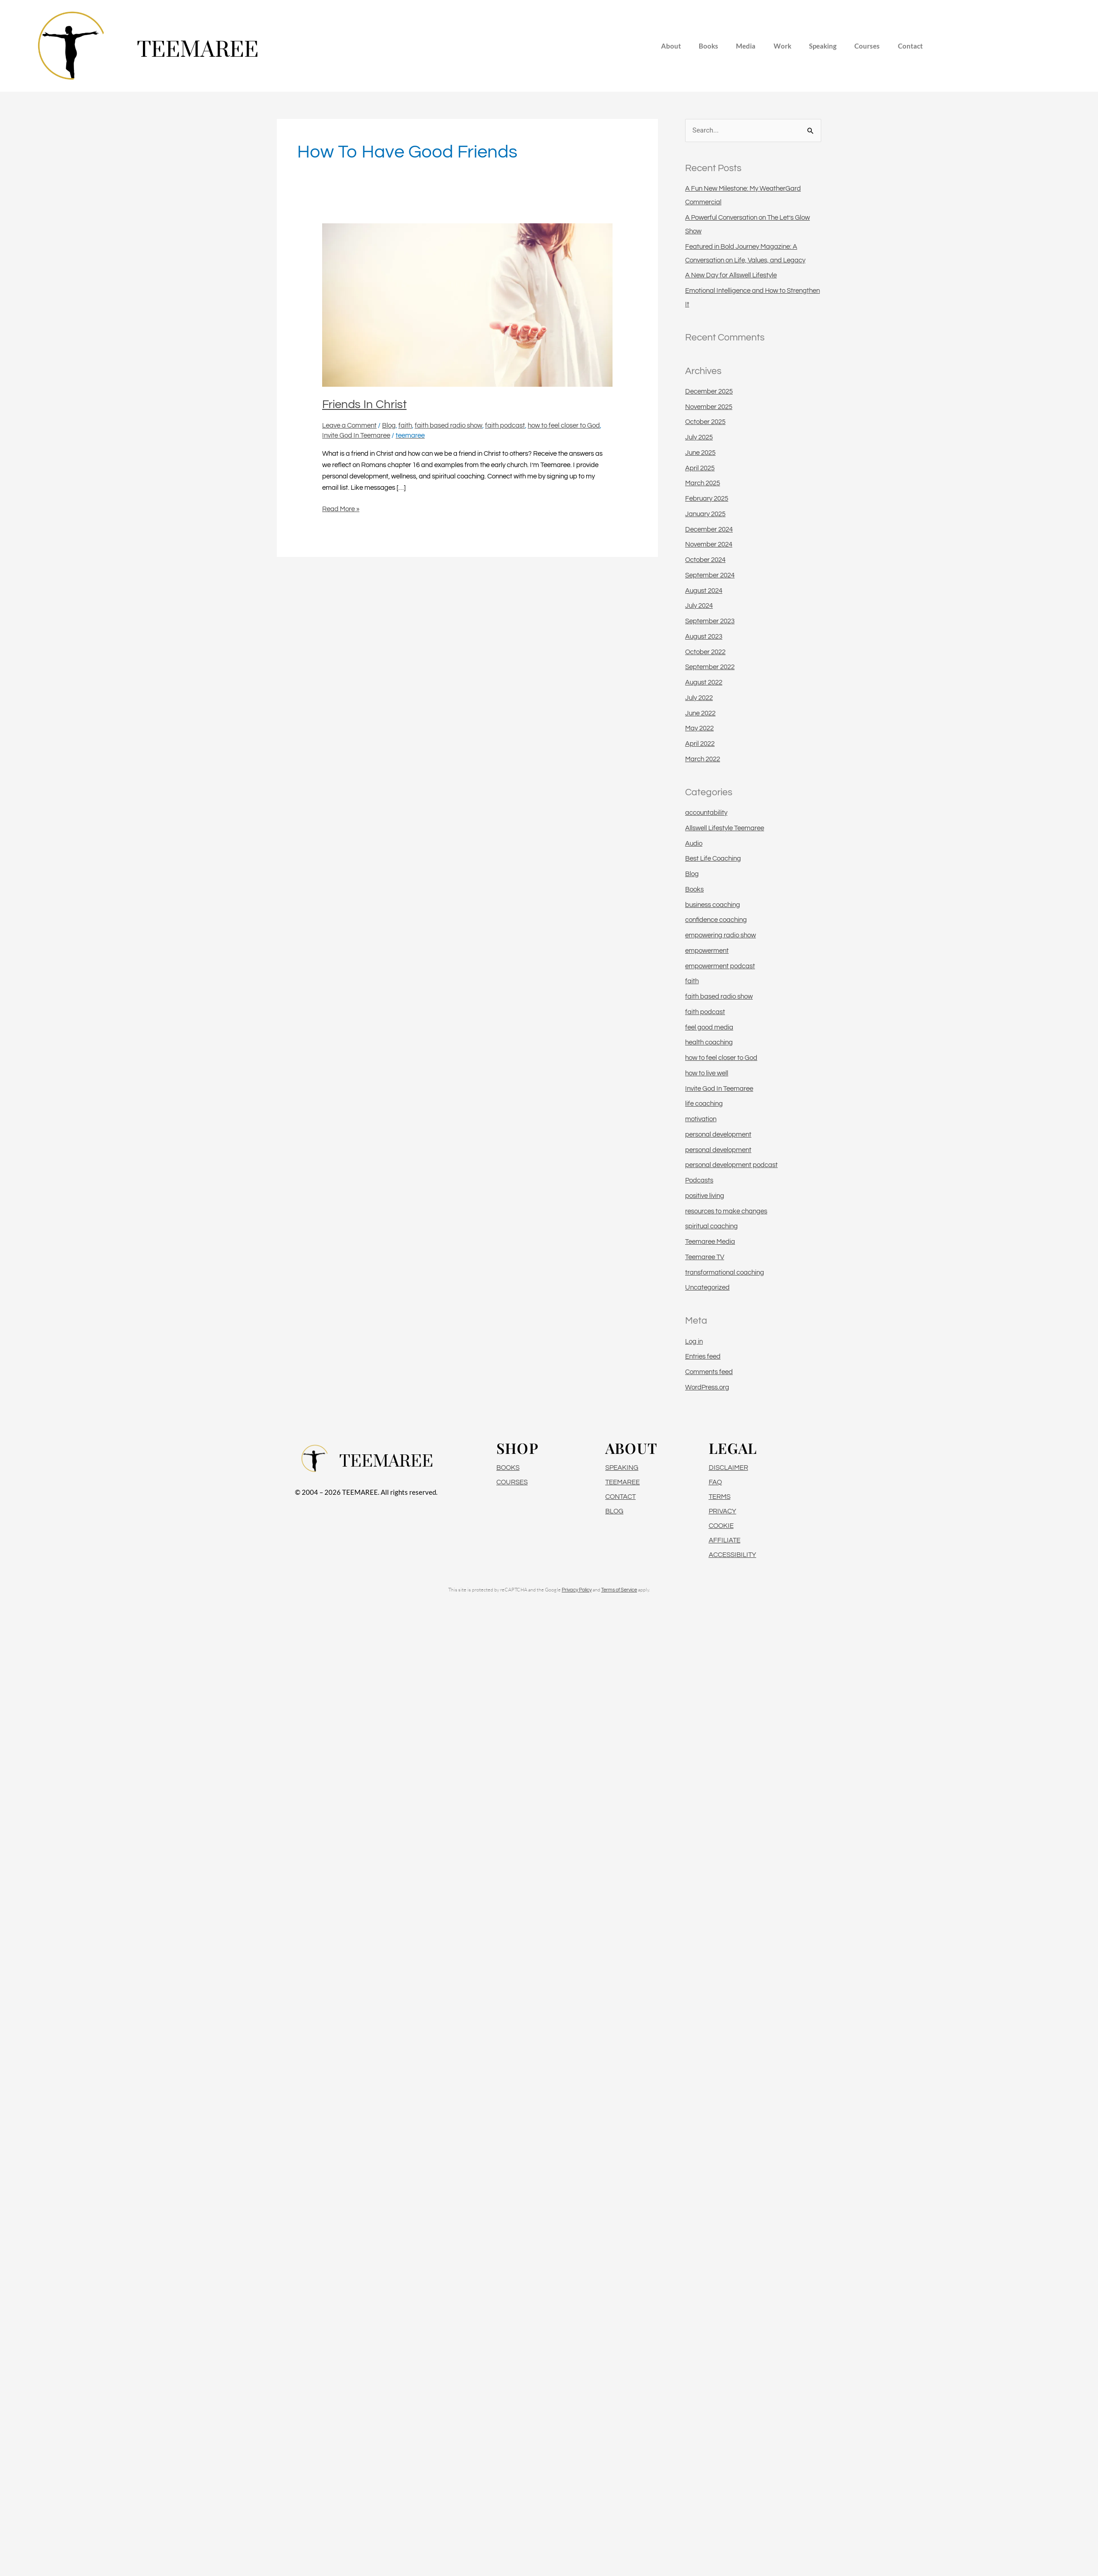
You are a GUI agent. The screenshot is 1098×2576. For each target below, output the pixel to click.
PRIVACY (722, 1511)
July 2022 (699, 697)
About (670, 46)
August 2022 (703, 682)
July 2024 (699, 605)
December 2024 (709, 529)
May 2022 (699, 728)
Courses (868, 46)
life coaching (704, 1103)
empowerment (707, 950)
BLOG (614, 1511)
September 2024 (710, 575)
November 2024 (708, 544)
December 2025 (709, 391)
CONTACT (620, 1496)
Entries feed (703, 1356)
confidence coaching (716, 919)
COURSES (512, 1482)
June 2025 (700, 452)
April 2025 (700, 468)
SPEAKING (621, 1467)
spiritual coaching (711, 1226)
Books (708, 46)
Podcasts (699, 1180)
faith (405, 425)
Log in (694, 1341)
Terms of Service (619, 1589)
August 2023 (703, 636)
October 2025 (705, 422)
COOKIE (721, 1525)
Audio (693, 843)
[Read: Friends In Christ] (467, 304)
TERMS (719, 1496)
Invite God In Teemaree (356, 435)
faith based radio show (448, 425)
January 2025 (705, 514)
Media (745, 46)
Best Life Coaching (713, 858)
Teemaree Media (710, 1241)
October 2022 (705, 652)
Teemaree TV (704, 1257)
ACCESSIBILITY (732, 1555)
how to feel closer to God (564, 425)
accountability (706, 812)
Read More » (340, 508)
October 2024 (705, 560)
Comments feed (709, 1372)
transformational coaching (724, 1272)
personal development (718, 1134)
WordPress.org (707, 1387)
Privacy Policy (577, 1589)
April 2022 (700, 743)
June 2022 (700, 713)
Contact (911, 46)
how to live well (706, 1073)
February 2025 (706, 498)
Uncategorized (707, 1287)
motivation (700, 1119)
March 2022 (702, 759)
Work (782, 46)
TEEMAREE (622, 1482)
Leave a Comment (349, 425)
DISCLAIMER (728, 1467)
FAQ (715, 1482)
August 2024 (703, 590)
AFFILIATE (724, 1540)
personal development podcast (731, 1165)
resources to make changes (726, 1211)
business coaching (712, 904)
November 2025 (708, 407)
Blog (389, 425)
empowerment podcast (720, 966)
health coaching (709, 1042)
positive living (704, 1195)
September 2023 (710, 621)
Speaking (823, 46)
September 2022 (710, 667)
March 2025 (702, 483)
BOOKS (508, 1467)
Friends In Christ (364, 404)
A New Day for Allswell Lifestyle (731, 275)
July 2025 (699, 437)
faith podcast (505, 425)
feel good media (709, 1027)
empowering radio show (720, 935)
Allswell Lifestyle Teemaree (724, 828)
